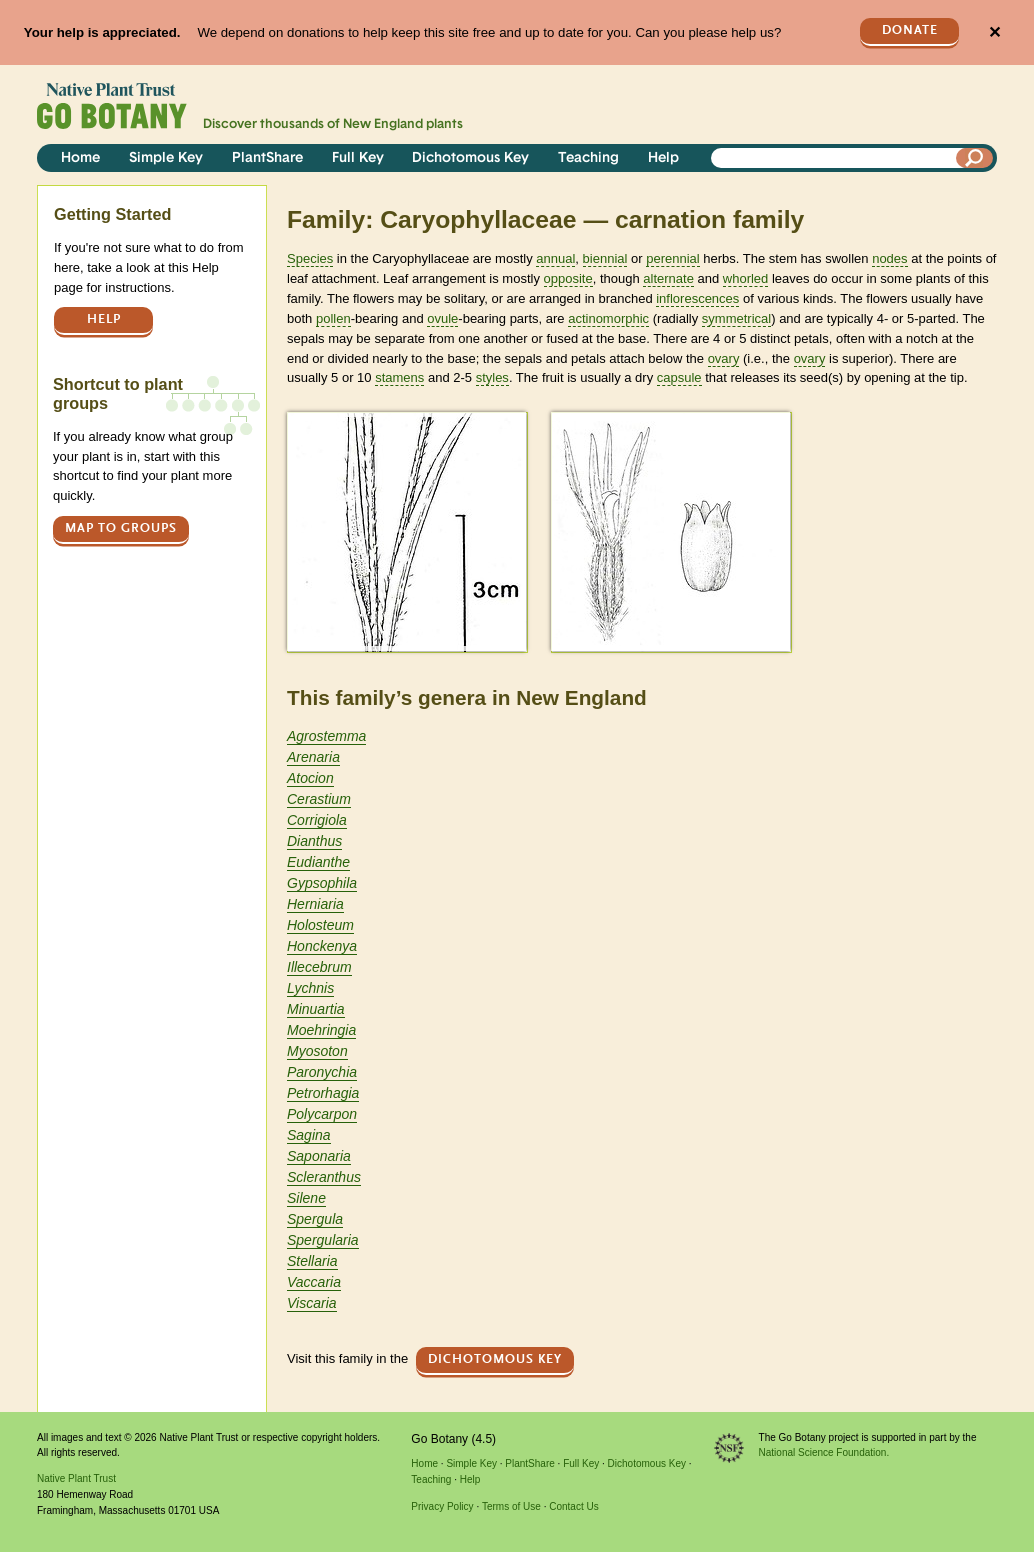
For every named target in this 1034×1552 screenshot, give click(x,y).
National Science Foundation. (824, 1452)
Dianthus (314, 841)
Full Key (358, 158)
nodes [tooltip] (889, 258)
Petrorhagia (323, 1093)
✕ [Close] (994, 32)
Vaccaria (314, 1282)
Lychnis (310, 988)
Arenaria (313, 757)
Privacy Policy (442, 1506)
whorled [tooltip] (746, 278)
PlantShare (267, 158)
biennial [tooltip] (605, 258)
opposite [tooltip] (568, 278)
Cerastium (319, 799)
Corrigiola (317, 820)
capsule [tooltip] (679, 377)
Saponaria (319, 1156)
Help (663, 158)
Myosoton (317, 1051)
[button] (406, 531)
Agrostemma (326, 736)
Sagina (309, 1135)
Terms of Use (511, 1506)
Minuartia (316, 1009)
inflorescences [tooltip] (697, 298)
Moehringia (321, 1030)
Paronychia (322, 1072)
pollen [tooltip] (333, 318)
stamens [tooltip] (399, 377)
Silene (306, 1198)
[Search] (975, 158)
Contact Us (573, 1506)
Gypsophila (322, 883)
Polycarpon (322, 1114)
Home (80, 158)
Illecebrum (319, 967)
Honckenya (322, 946)
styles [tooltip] (492, 377)
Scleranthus (324, 1177)
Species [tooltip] (310, 258)
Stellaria (312, 1261)
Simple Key (166, 158)
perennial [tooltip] (673, 258)
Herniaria (315, 904)
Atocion (310, 778)
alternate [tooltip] (668, 278)
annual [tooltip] (555, 258)
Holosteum (320, 925)
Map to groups (121, 528)
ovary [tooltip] (724, 358)
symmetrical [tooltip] (736, 318)
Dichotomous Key (470, 158)
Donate (910, 30)
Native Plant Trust (76, 1478)
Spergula (315, 1219)
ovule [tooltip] (442, 318)
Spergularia (323, 1240)
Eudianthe (318, 862)
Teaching (588, 158)
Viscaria (312, 1303)
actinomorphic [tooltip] (608, 318)
